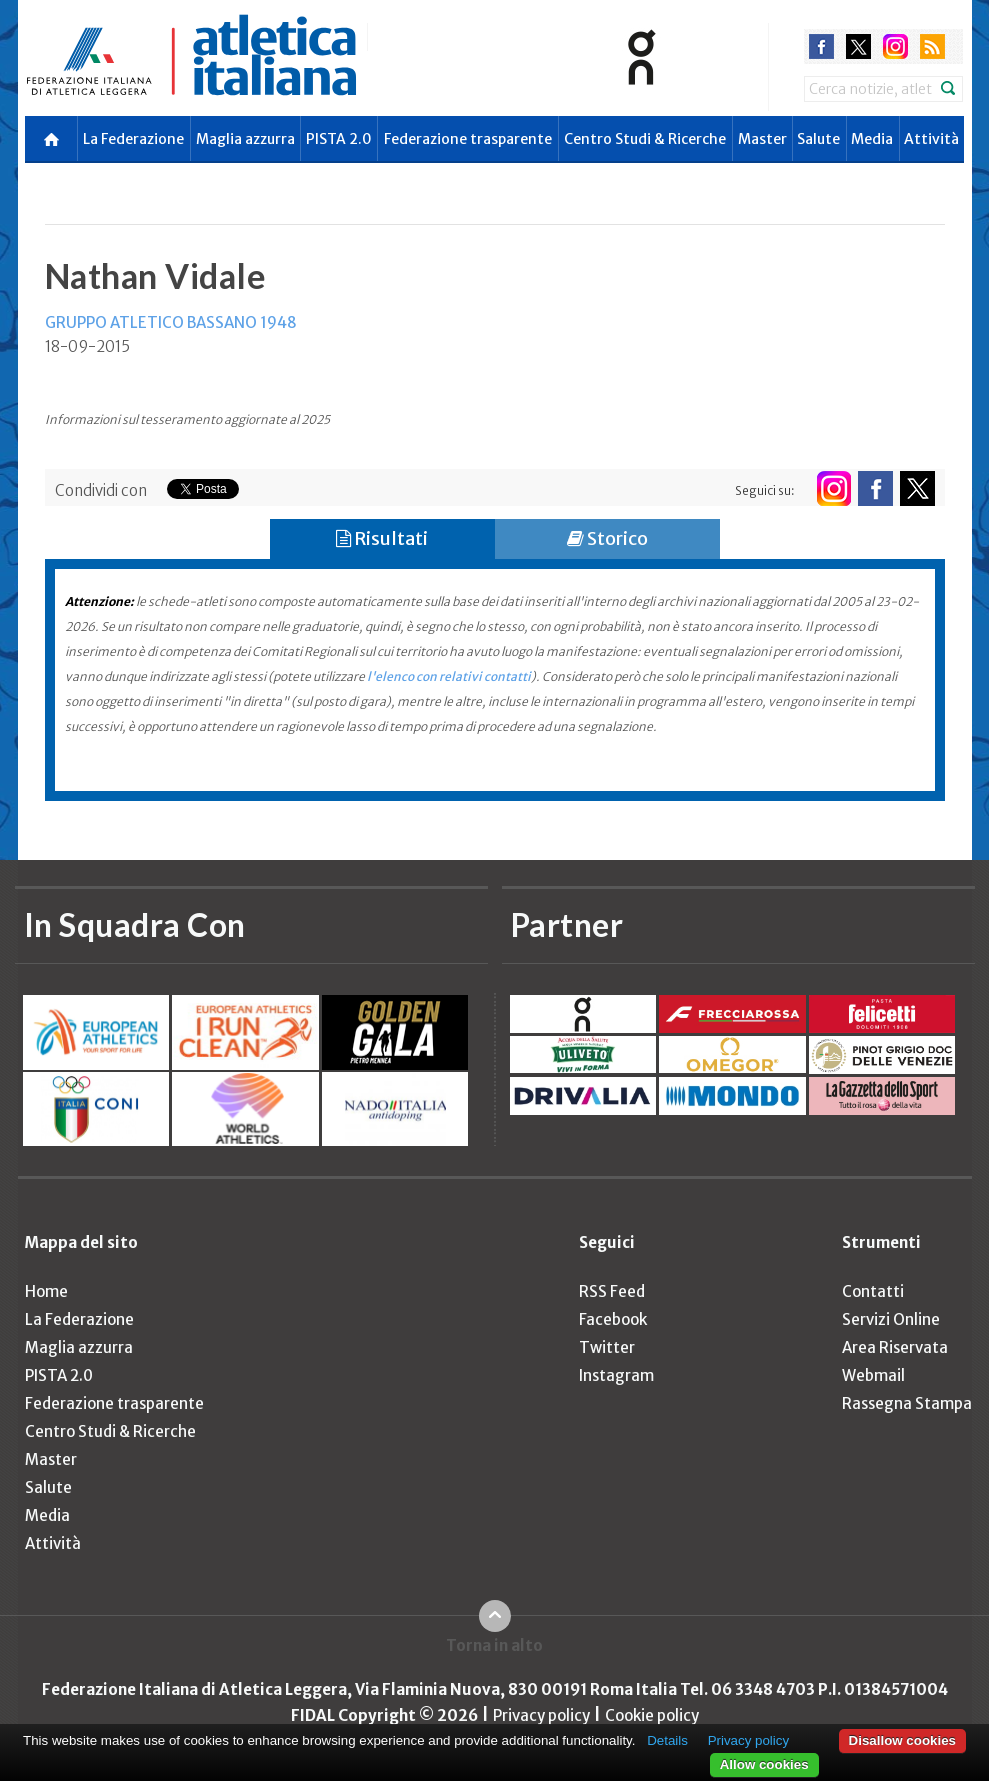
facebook (821, 46)
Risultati (382, 538)
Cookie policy (652, 1715)
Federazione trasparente (468, 139)
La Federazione (133, 139)
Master (762, 139)
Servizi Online (891, 1319)
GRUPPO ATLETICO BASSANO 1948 (171, 322)
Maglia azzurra (245, 139)
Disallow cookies (902, 1740)
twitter (858, 46)
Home (46, 1291)
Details (667, 1740)
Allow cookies (764, 1764)
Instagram (616, 1375)
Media (872, 139)
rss (932, 46)
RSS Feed (612, 1291)
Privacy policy (541, 1715)
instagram (895, 46)
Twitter (607, 1347)
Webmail (873, 1375)
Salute (818, 139)
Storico (607, 538)
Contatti (873, 1291)
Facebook (613, 1319)
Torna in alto (494, 1645)
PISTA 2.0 (339, 139)
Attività (931, 139)
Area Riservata (895, 1347)
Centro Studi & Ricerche (645, 139)
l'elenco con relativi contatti (449, 676)
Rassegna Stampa (907, 1403)
